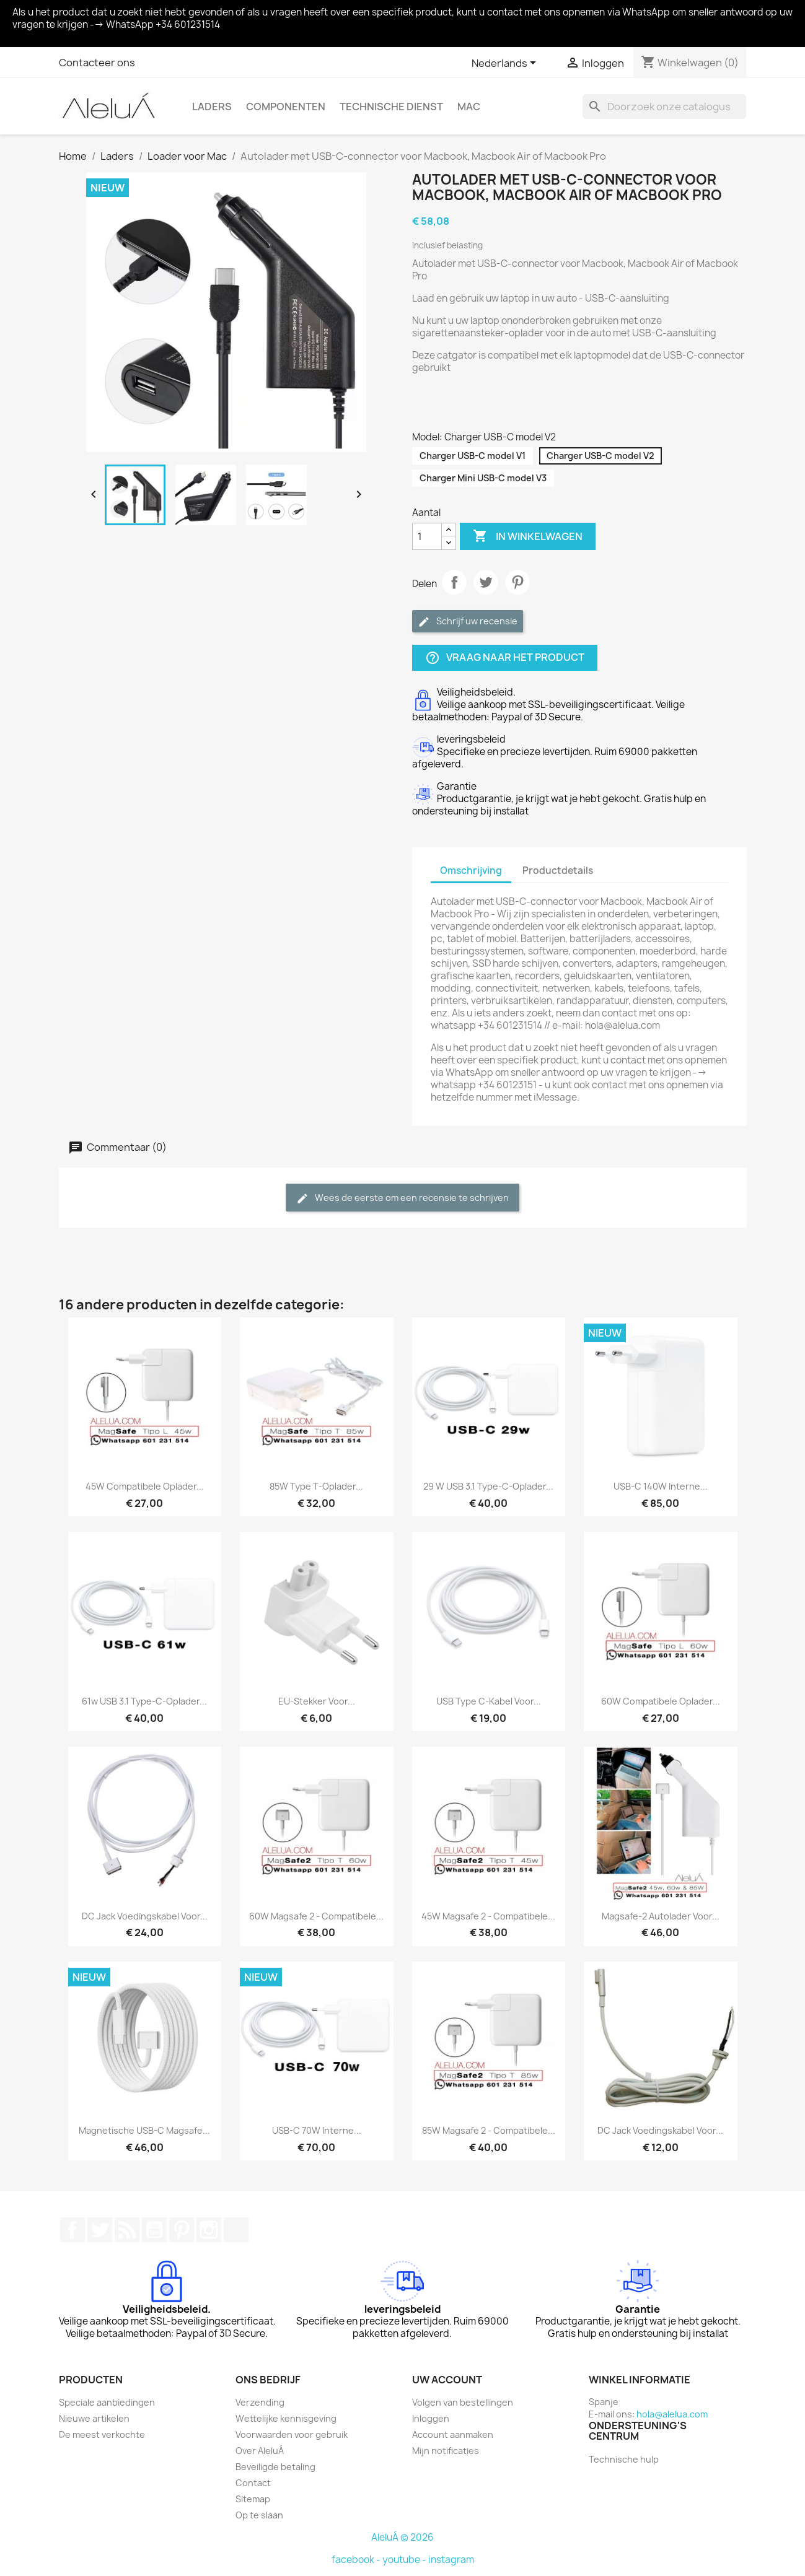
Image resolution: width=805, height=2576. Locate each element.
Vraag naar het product (504, 658)
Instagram (208, 2229)
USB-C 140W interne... (661, 1486)
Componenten (285, 106)
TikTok (236, 2229)
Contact (253, 2483)
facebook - (357, 2559)
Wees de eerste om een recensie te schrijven (402, 1198)
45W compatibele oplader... (145, 1486)
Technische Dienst (391, 106)
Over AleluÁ (259, 2450)
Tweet (485, 582)
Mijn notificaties (445, 2450)
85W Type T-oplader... (316, 1486)
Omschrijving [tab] (471, 870)
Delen (454, 582)
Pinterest (517, 582)
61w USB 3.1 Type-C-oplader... (144, 1701)
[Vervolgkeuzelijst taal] (506, 63)
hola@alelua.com (672, 2414)
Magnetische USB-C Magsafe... (144, 2130)
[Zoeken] (664, 106)
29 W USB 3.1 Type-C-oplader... (488, 1486)
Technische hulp (624, 2459)
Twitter (99, 2229)
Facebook (72, 2229)
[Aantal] (427, 536)
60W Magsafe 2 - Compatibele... (316, 1916)
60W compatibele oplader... (660, 1701)
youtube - (405, 2559)
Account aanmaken (452, 2434)
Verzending (259, 2402)
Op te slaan (259, 2515)
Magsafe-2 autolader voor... (660, 1916)
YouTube (154, 2229)
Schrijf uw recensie (467, 621)
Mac (468, 106)
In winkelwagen (528, 536)
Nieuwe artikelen (94, 2418)
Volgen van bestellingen (462, 2402)
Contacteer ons (97, 62)
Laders (212, 106)
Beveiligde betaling (275, 2467)
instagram (451, 2559)
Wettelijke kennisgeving (286, 2418)
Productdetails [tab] (557, 870)
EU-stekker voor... (316, 1701)
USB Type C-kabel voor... (488, 1701)
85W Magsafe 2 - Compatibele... (488, 2130)
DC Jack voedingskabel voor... (145, 1916)
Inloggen (430, 2418)
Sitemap (252, 2499)
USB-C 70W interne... (316, 2130)
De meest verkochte (102, 2434)
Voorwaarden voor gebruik (291, 2434)
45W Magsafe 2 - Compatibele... (488, 1916)
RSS (127, 2229)
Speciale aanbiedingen (107, 2402)
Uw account (447, 2379)
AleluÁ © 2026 (402, 2537)
